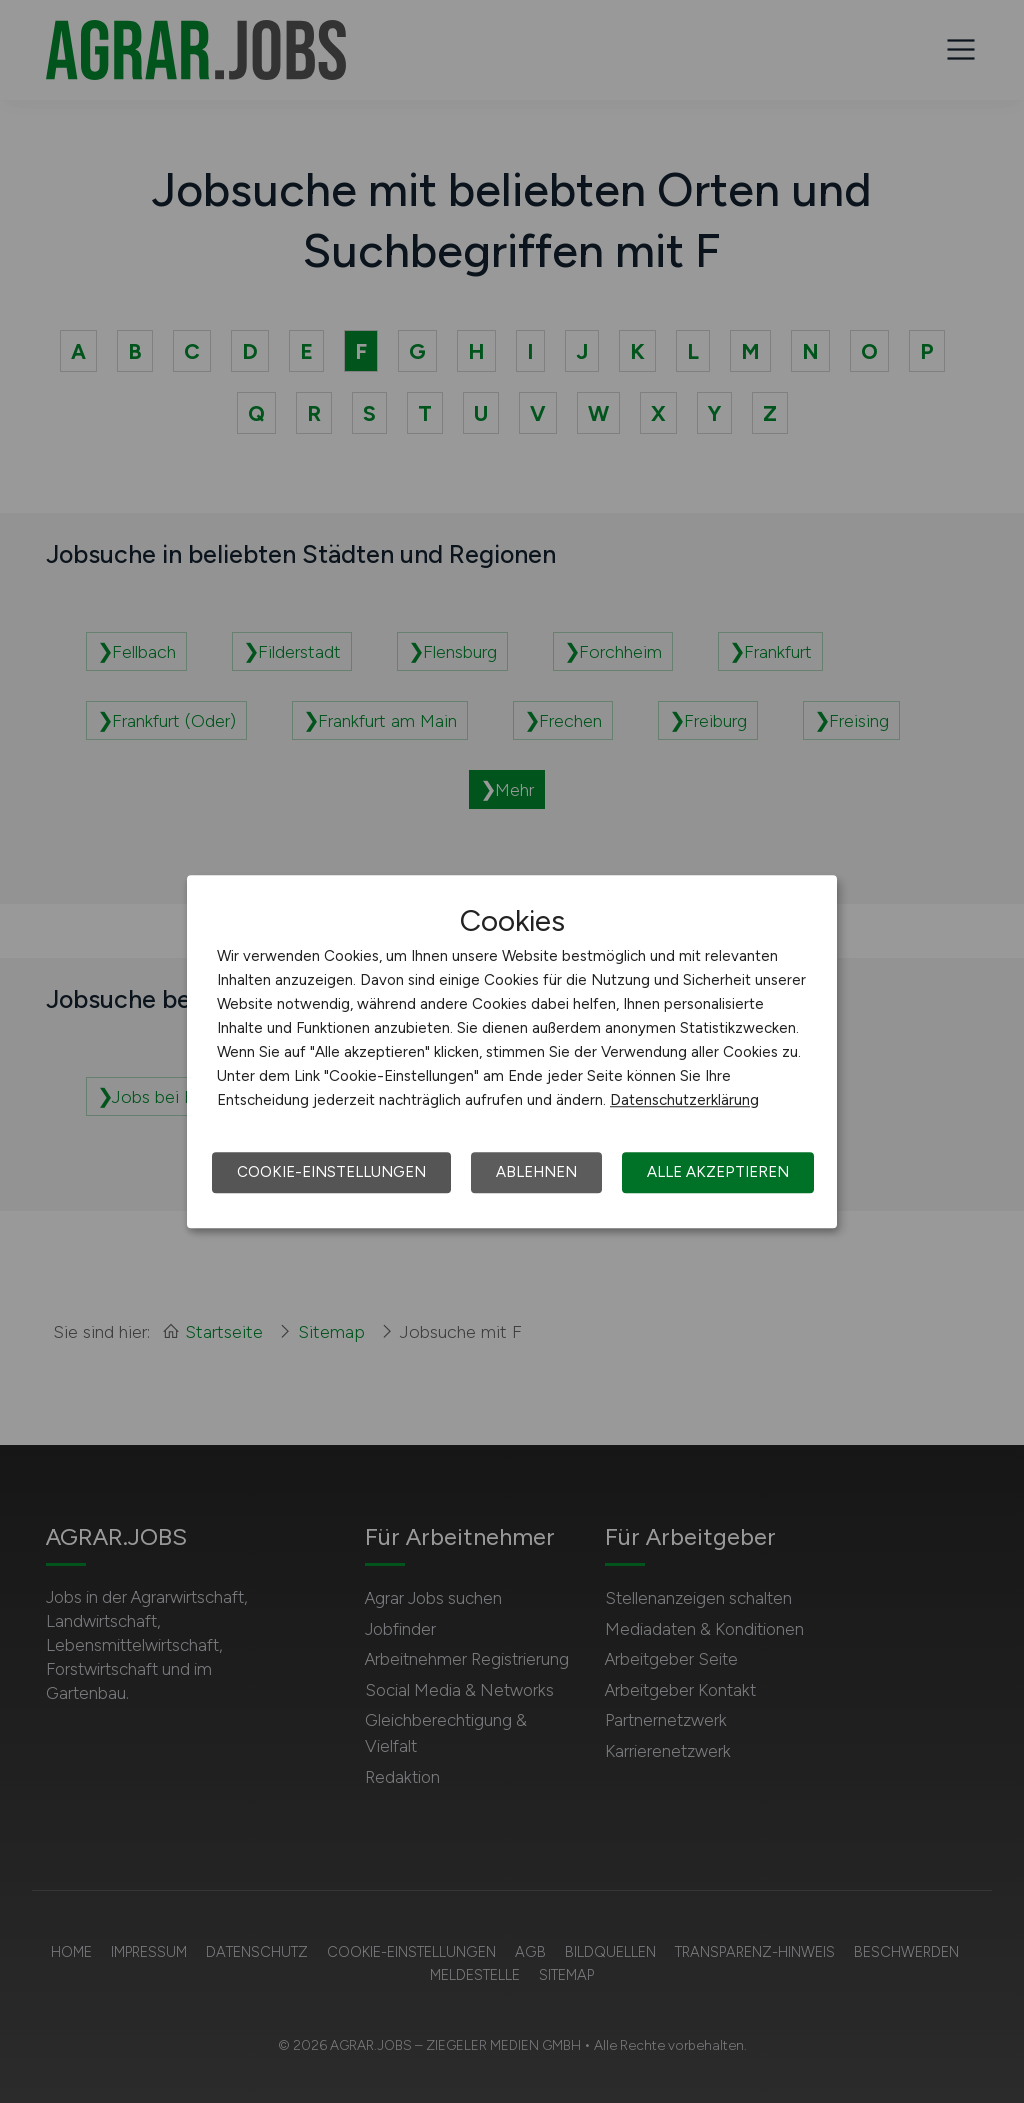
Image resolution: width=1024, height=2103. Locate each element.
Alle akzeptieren (718, 1172)
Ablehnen (536, 1172)
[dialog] (512, 1052)
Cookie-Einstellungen (331, 1172)
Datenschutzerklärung (684, 1100)
